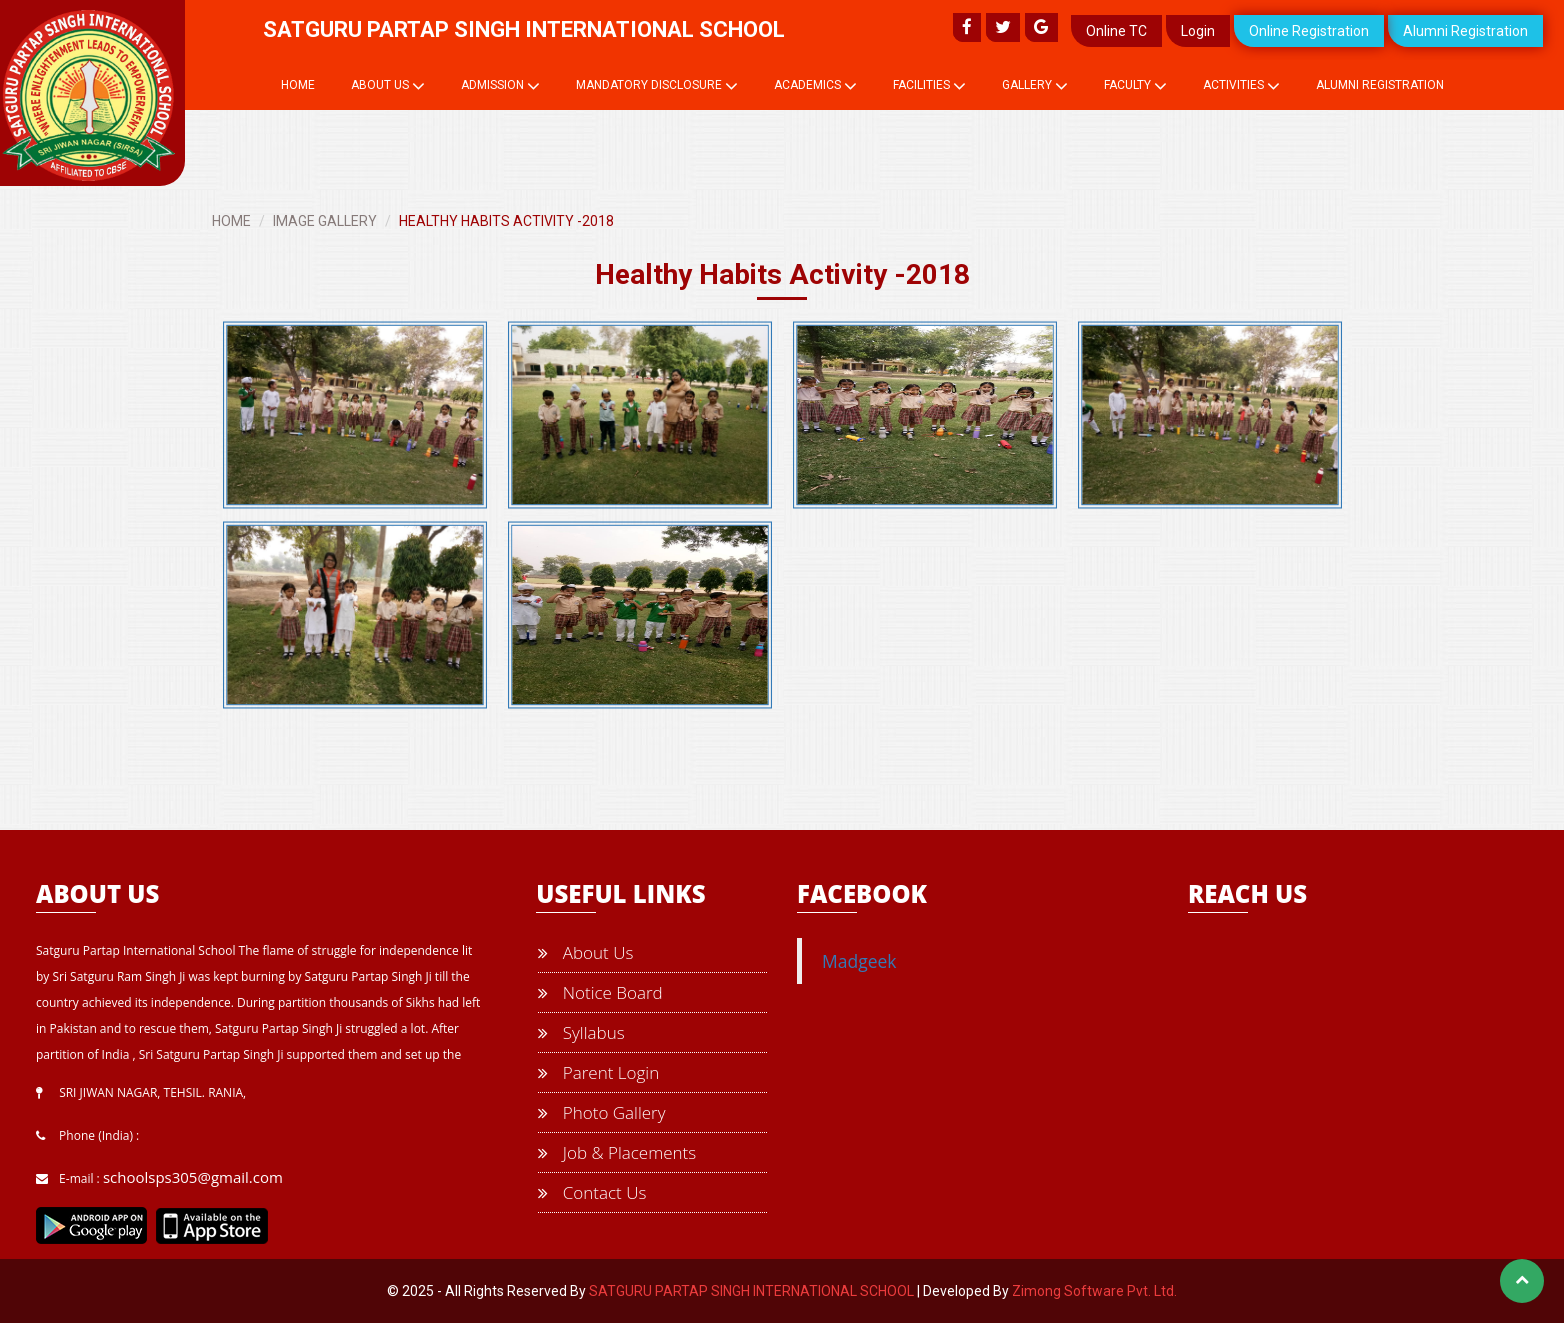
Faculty (1135, 86)
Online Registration (1309, 31)
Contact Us (592, 1192)
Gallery (1035, 86)
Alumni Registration (1465, 31)
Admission (500, 86)
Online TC (1116, 31)
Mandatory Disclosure (657, 86)
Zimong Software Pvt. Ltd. (1094, 1291)
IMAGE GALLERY (325, 221)
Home (298, 85)
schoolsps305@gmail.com (193, 1177)
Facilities (929, 86)
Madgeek (859, 961)
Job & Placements (617, 1152)
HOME (231, 221)
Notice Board (600, 992)
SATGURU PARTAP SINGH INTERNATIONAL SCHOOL (751, 1291)
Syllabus (581, 1032)
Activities (1241, 86)
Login (1198, 31)
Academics (815, 86)
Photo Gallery (601, 1112)
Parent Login (598, 1072)
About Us (388, 86)
